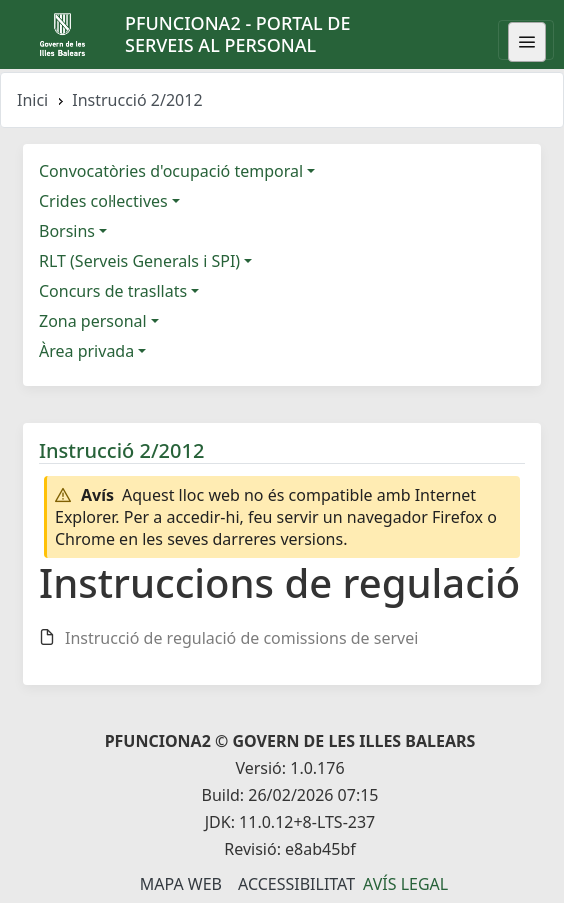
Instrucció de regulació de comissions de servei (241, 638)
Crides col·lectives (103, 201)
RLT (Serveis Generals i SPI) (139, 261)
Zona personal (93, 321)
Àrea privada (86, 351)
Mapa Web (181, 884)
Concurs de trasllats (113, 291)
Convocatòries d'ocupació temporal (171, 171)
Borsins (67, 231)
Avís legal (405, 884)
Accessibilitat (296, 884)
